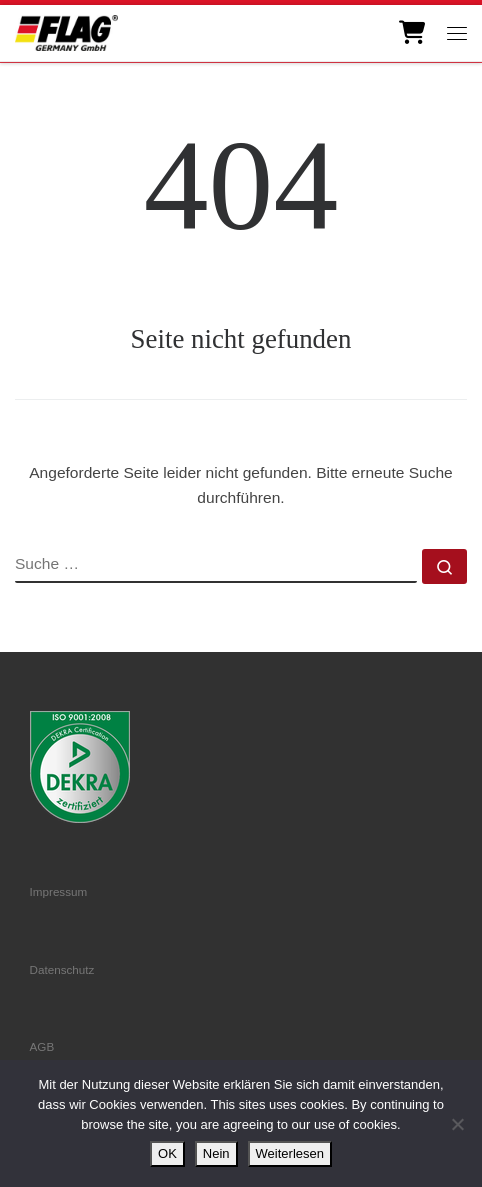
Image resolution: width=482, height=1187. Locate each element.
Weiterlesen (290, 1153)
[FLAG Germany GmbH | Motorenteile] (66, 30)
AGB (42, 1046)
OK (167, 1153)
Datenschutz (62, 969)
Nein (216, 1153)
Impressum (59, 891)
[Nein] (457, 1124)
